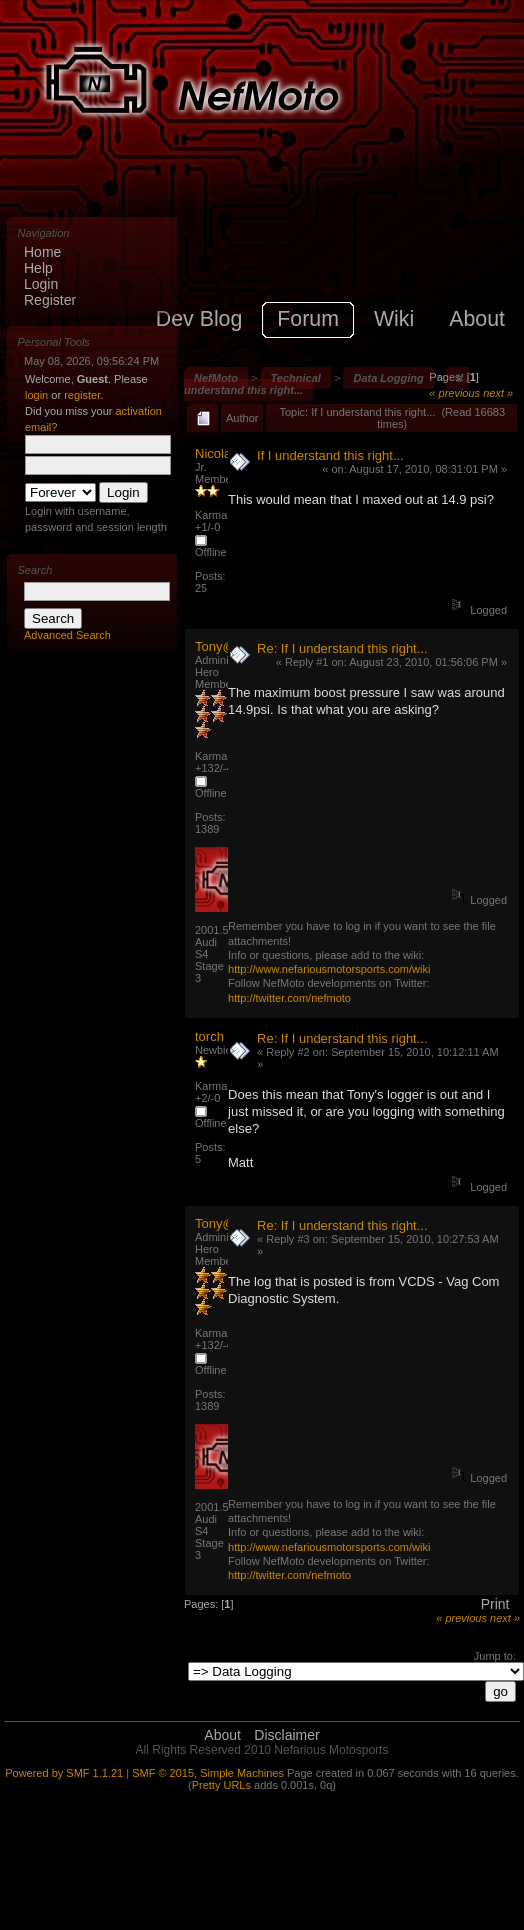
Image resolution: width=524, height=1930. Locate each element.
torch (209, 1036)
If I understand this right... (330, 455)
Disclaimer (286, 1735)
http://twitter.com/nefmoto (289, 998)
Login (41, 284)
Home (42, 252)
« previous (454, 393)
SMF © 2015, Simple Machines (208, 1773)
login (36, 395)
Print (495, 1604)
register (82, 395)
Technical (296, 378)
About (222, 1735)
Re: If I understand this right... (342, 648)
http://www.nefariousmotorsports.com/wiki (329, 969)
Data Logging (388, 378)
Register (50, 300)
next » (498, 393)
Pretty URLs (221, 1785)
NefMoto (216, 378)
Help (38, 268)
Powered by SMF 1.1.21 (64, 1773)
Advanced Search (67, 635)
